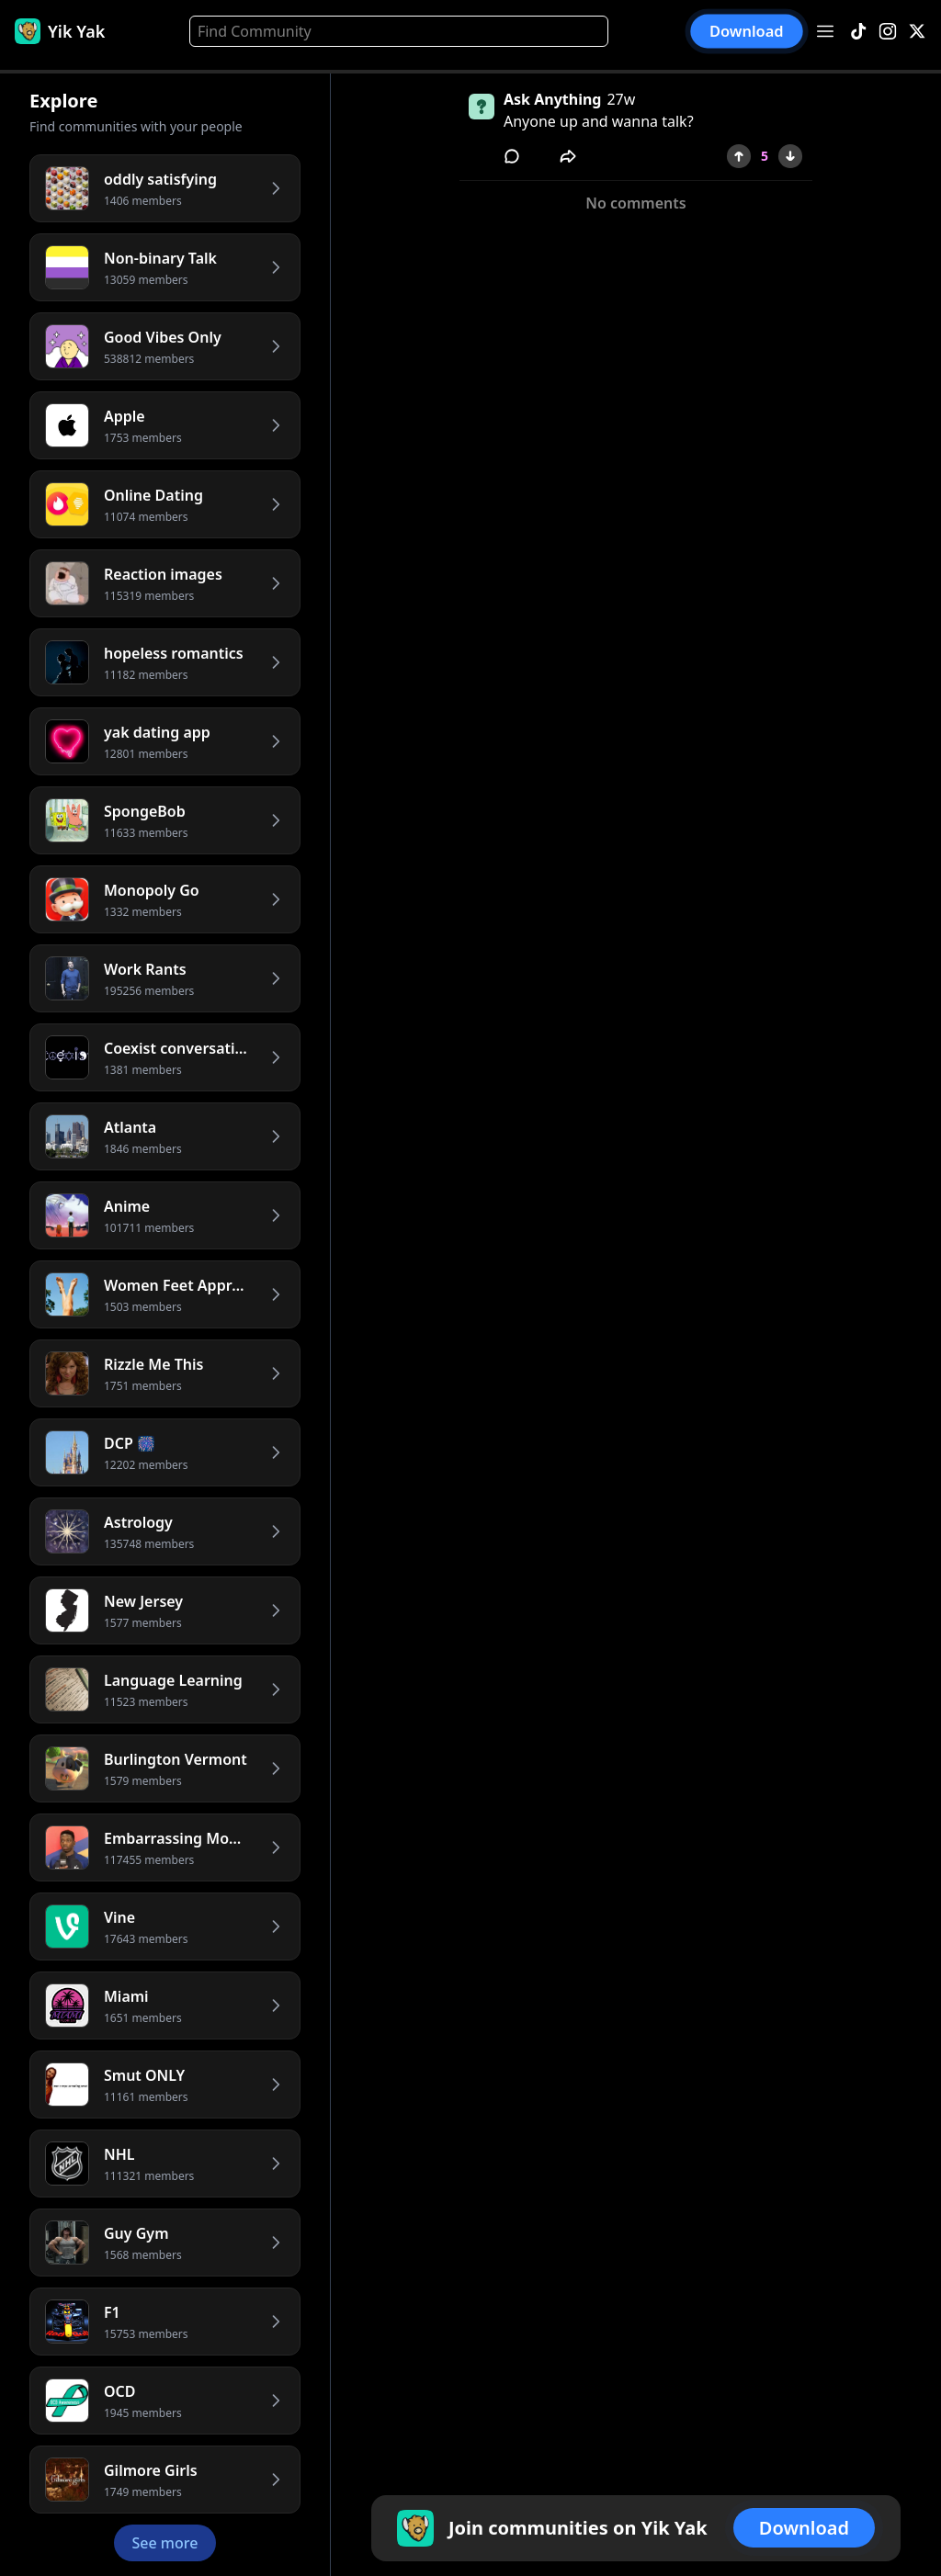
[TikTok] (858, 31)
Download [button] (747, 30)
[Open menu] (825, 31)
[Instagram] (888, 31)
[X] (917, 31)
